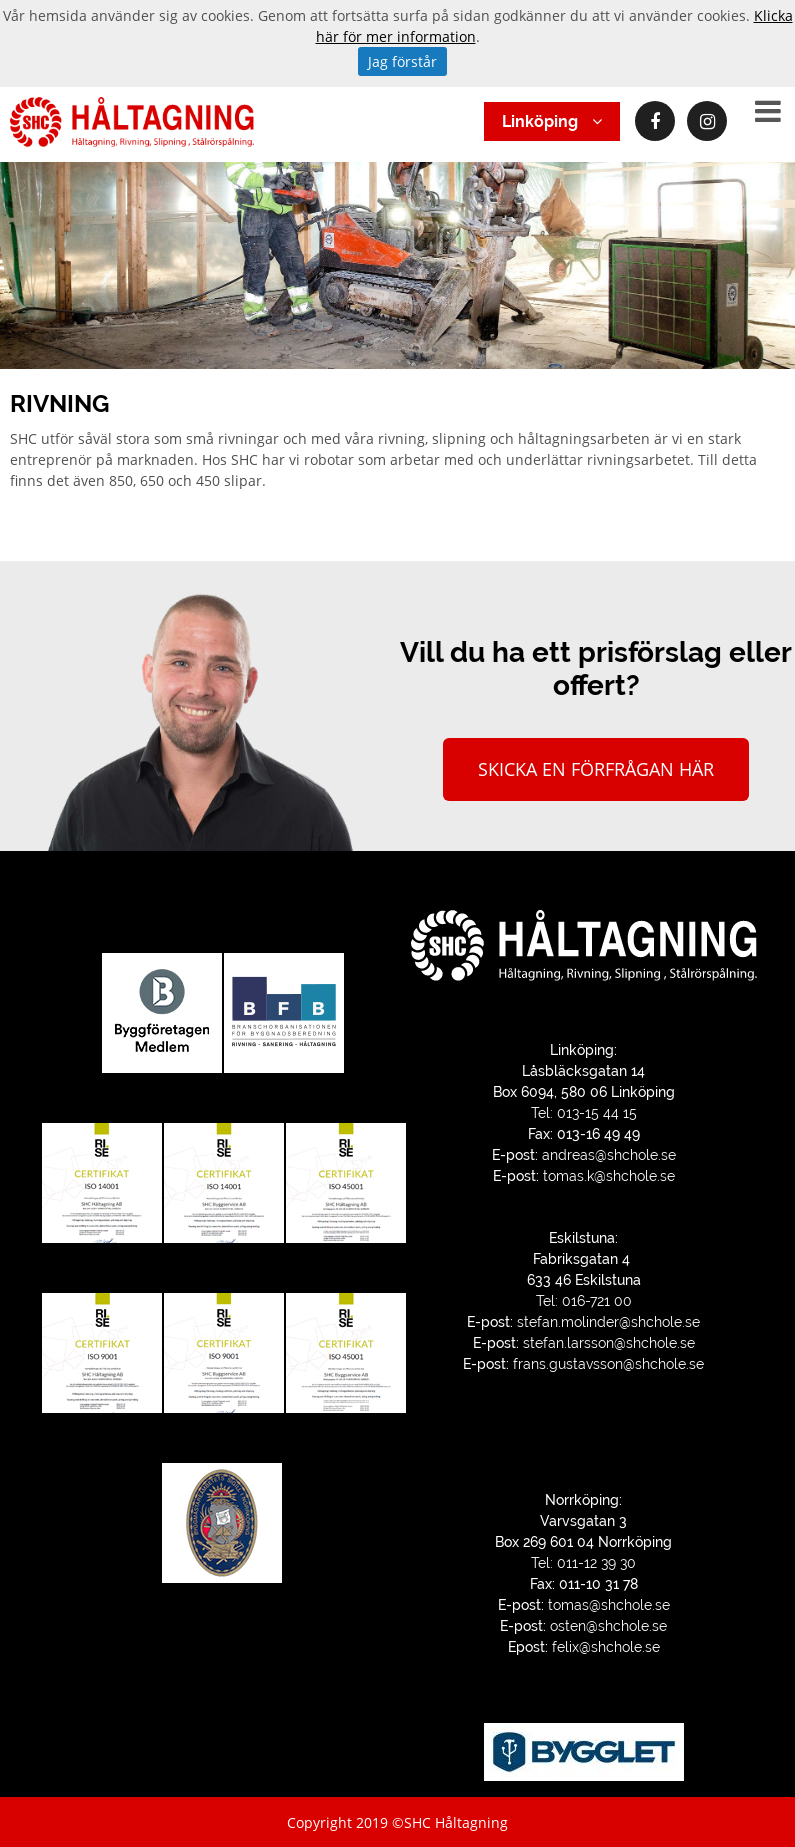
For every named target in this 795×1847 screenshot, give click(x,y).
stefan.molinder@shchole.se (608, 1322)
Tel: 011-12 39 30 (583, 1563)
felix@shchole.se (606, 1647)
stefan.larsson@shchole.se (609, 1343)
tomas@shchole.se (609, 1605)
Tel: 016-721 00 (584, 1301)
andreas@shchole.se (609, 1155)
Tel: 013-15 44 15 (584, 1113)
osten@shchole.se (608, 1626)
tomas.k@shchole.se (609, 1176)
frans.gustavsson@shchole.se (608, 1364)
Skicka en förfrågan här (596, 769)
